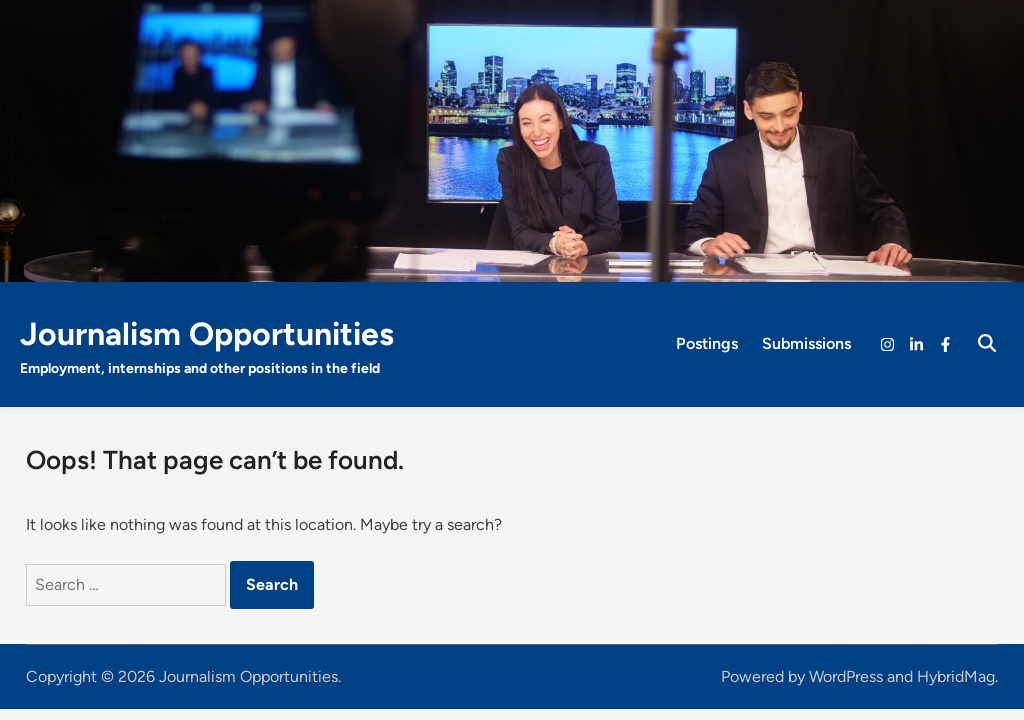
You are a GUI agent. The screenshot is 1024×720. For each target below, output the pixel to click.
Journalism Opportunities (207, 334)
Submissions (806, 343)
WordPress (846, 676)
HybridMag (956, 676)
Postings (707, 343)
